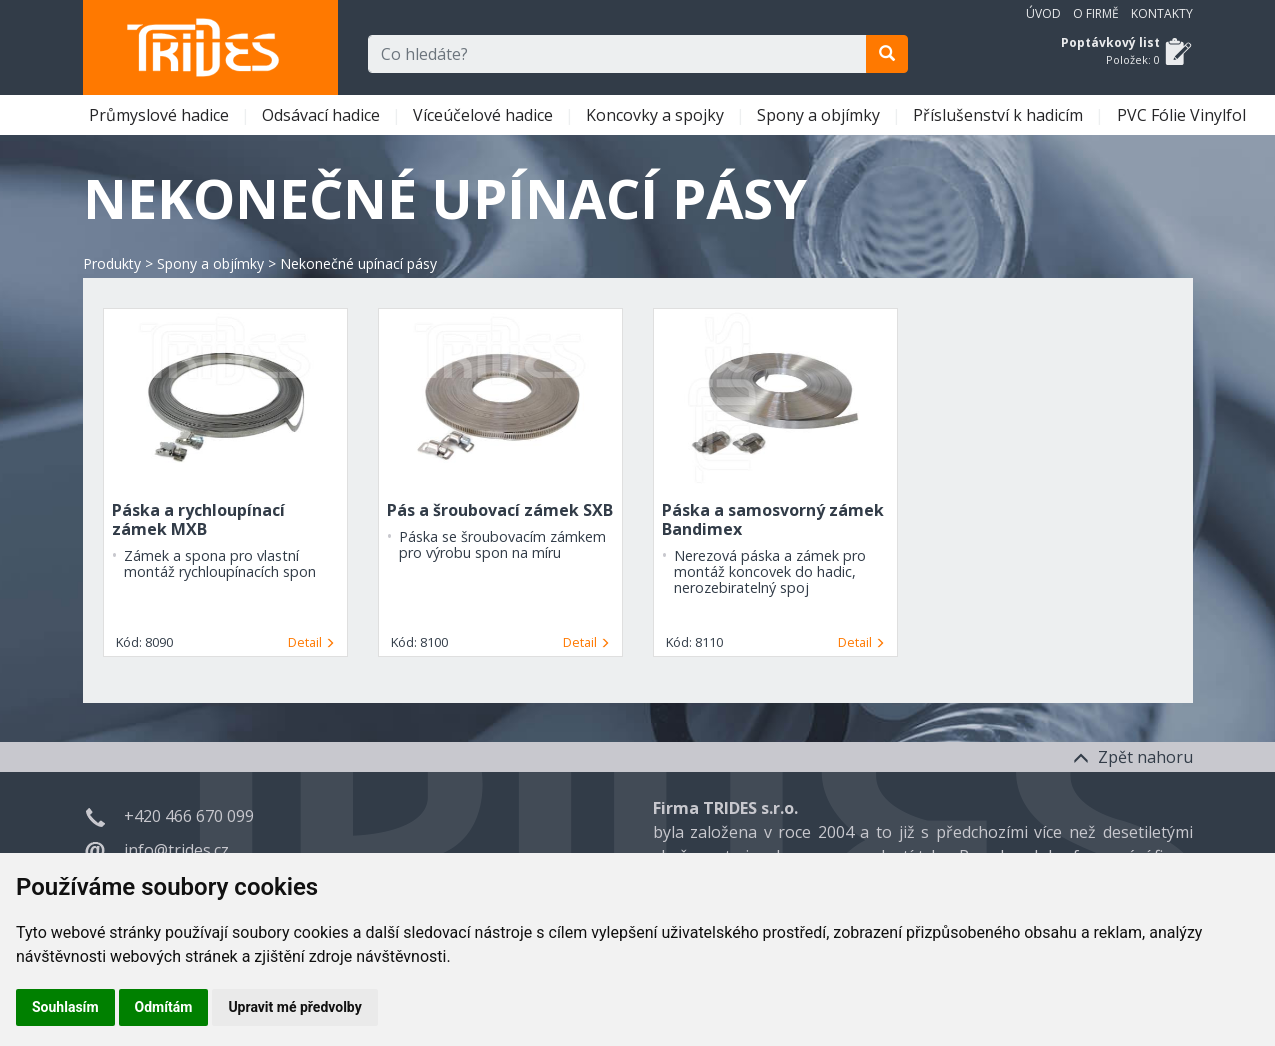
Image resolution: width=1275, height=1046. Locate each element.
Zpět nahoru (1133, 757)
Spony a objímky (820, 115)
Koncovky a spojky (657, 115)
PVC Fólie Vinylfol (1183, 115)
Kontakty (1162, 13)
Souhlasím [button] (65, 1007)
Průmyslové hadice (161, 115)
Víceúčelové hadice (485, 115)
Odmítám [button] (164, 1007)
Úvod (1043, 13)
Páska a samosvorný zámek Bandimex (773, 519)
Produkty (112, 263)
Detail (311, 642)
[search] (887, 54)
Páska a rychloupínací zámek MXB (198, 519)
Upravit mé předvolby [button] (294, 1007)
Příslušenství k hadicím (1000, 115)
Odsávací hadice (323, 115)
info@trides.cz (176, 850)
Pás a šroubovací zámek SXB (500, 510)
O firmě (1096, 13)
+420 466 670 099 (189, 816)
